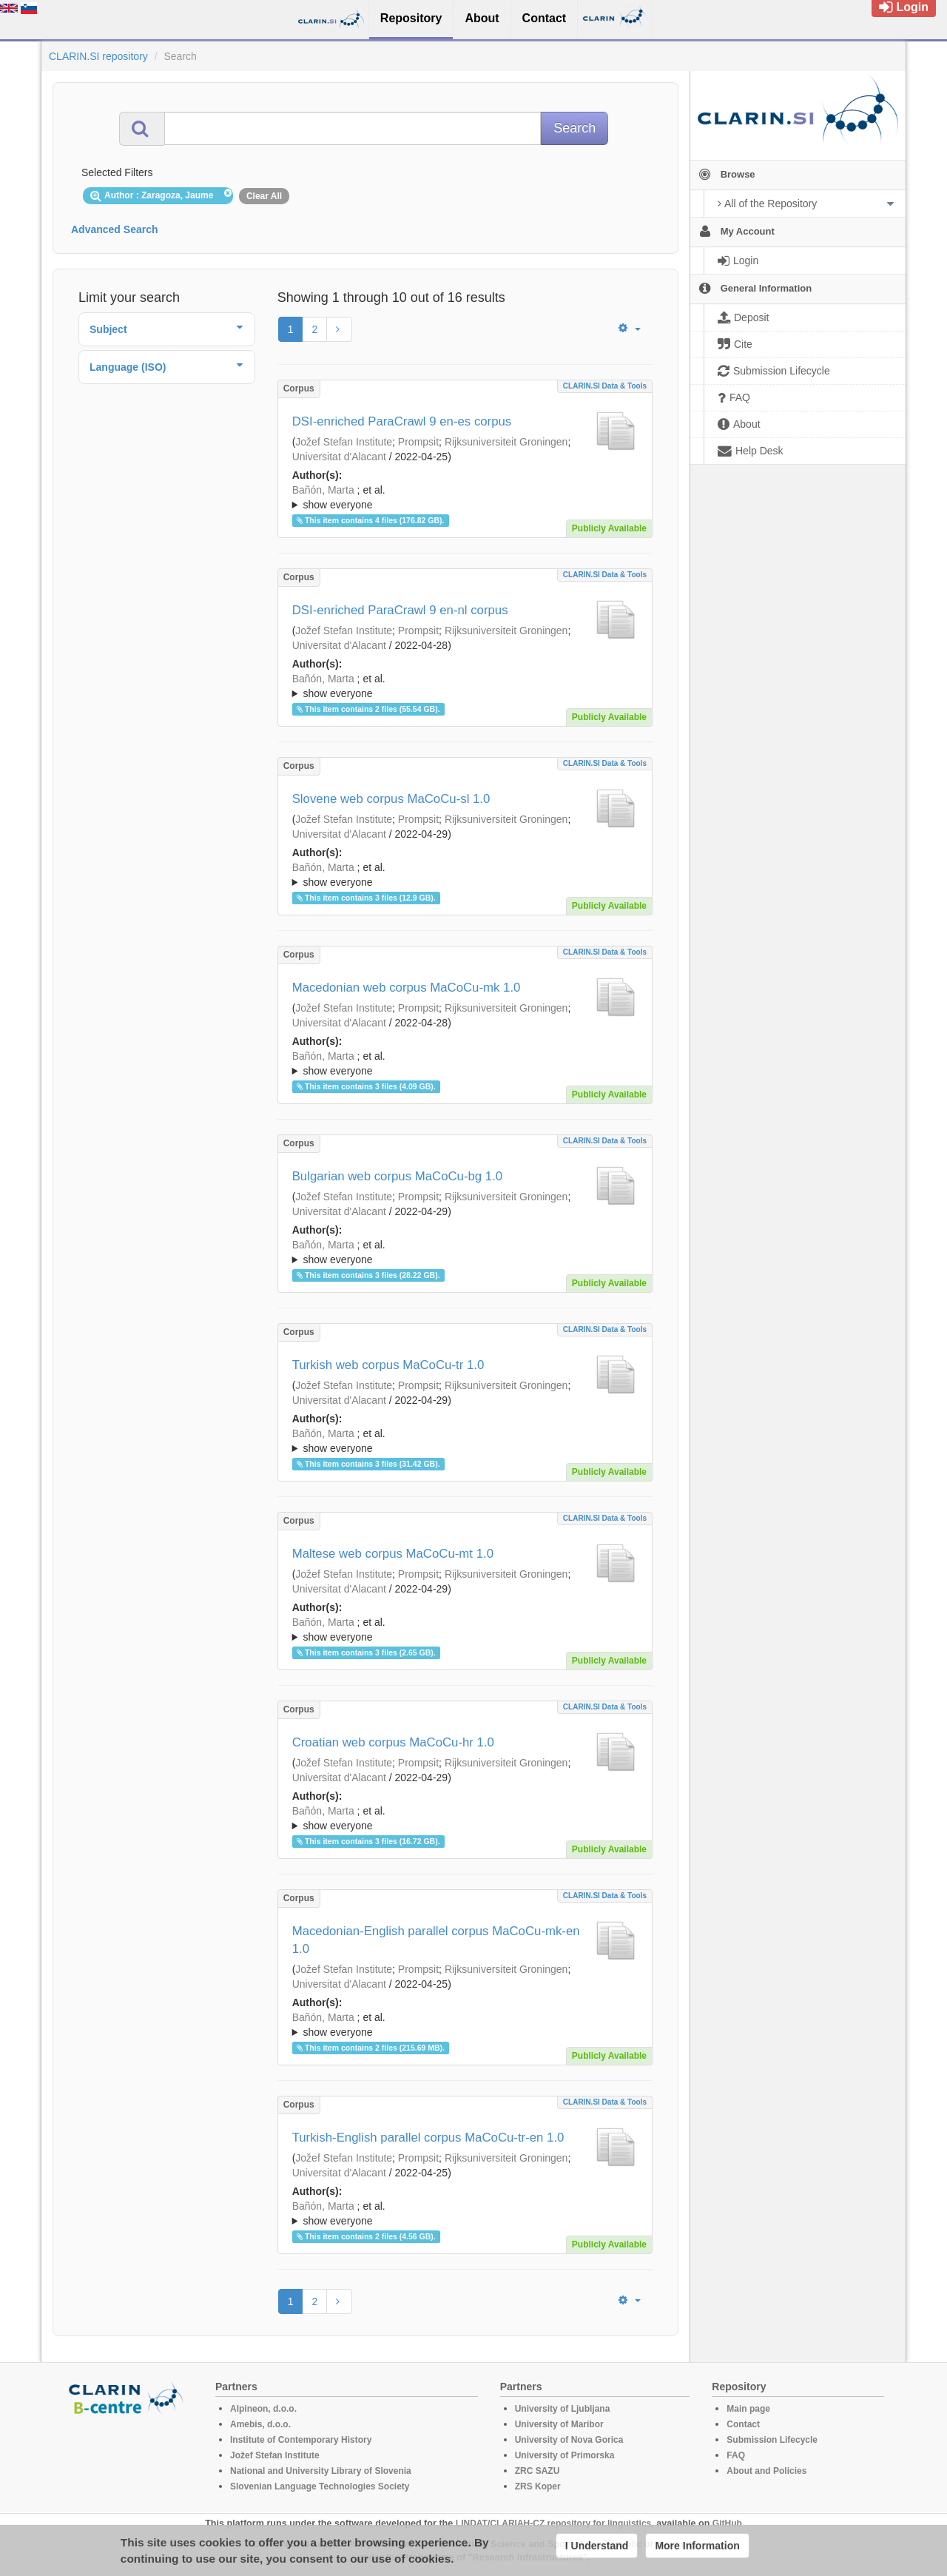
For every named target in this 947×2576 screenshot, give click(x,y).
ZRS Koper (538, 2486)
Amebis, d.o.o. (260, 2424)
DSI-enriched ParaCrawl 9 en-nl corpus (400, 610)
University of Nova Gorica (569, 2440)
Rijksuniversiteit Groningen (506, 442)
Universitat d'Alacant (339, 457)
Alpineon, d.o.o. (263, 2409)
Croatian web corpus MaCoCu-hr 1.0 (393, 1742)
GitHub (727, 2523)
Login (904, 7)
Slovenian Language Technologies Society (320, 2486)
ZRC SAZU (537, 2471)
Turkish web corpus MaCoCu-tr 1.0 (388, 1365)
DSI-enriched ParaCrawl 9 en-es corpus (402, 421)
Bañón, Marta (323, 490)
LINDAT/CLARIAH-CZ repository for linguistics (553, 2523)
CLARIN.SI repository (98, 56)
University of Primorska (565, 2455)
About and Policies (766, 2471)
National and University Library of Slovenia (320, 2471)
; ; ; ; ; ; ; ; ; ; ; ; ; (465, 497)
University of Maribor (559, 2424)
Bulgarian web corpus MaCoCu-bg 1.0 (397, 1176)
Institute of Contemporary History (300, 2440)
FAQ (736, 2455)
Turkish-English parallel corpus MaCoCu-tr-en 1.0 (428, 2138)
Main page (748, 2409)
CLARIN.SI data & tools (605, 386)
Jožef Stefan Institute (343, 442)
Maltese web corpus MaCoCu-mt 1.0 (392, 1554)
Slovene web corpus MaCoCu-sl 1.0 (391, 799)
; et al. (465, 498)
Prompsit (418, 442)
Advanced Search (114, 229)
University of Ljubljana (562, 2409)
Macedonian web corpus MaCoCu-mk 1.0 (406, 988)
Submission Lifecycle (772, 2440)
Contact (743, 2424)
